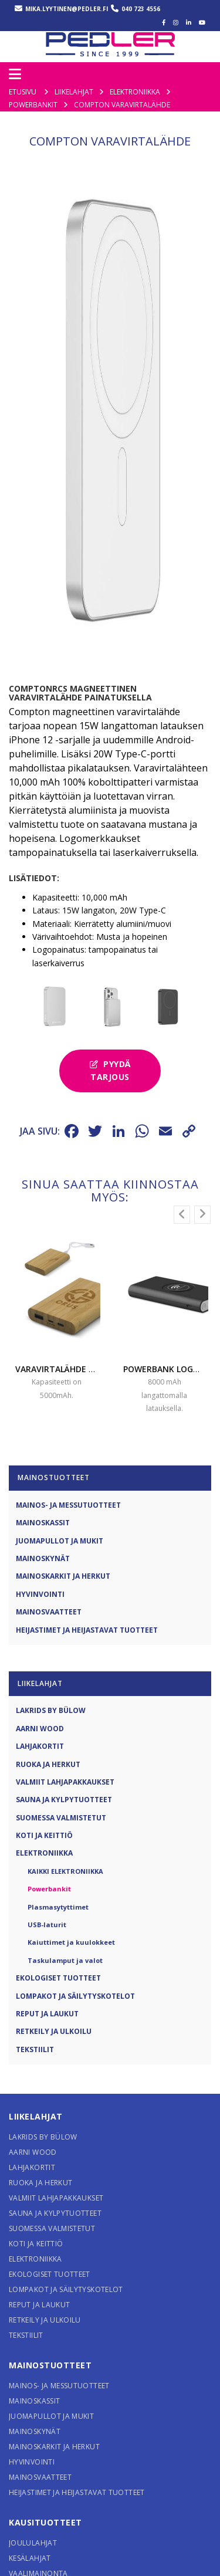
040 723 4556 (140, 9)
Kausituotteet (45, 2538)
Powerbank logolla (168, 1384)
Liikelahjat (36, 2132)
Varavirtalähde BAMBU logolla (86, 1384)
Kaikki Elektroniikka (65, 1887)
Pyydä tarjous (110, 1086)
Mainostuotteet (50, 2381)
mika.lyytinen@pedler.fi (66, 9)
